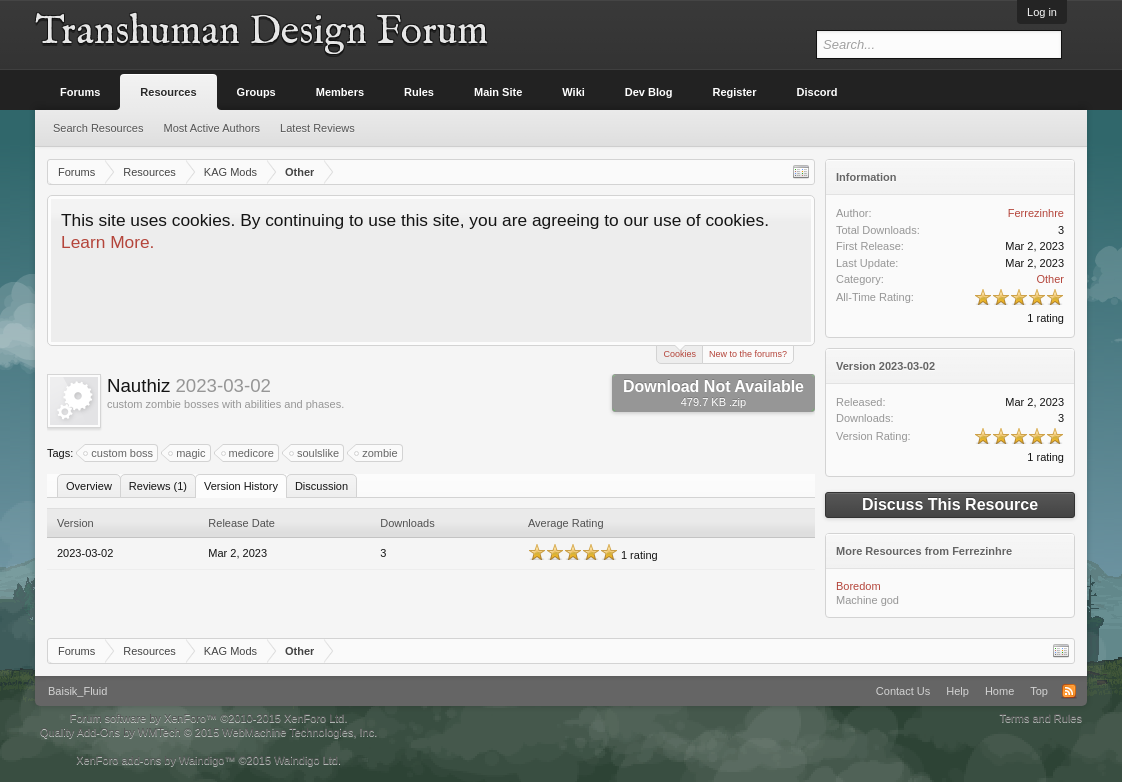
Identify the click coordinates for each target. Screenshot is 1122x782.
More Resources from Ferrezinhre (924, 551)
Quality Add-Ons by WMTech (208, 732)
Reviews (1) (158, 486)
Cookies (679, 352)
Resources (168, 92)
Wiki (573, 92)
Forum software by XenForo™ (209, 718)
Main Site (498, 92)
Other (1050, 279)
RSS (1069, 691)
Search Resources (98, 128)
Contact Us (903, 691)
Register (735, 92)
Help (957, 691)
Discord (817, 92)
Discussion (321, 486)
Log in (1042, 12)
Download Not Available (713, 393)
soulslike (315, 453)
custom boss (119, 453)
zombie (376, 453)
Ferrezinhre (1036, 213)
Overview (89, 486)
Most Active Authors (212, 128)
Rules (419, 92)
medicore (248, 453)
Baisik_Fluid (77, 691)
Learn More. (107, 242)
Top (1039, 691)
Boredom (858, 586)
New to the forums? (748, 354)
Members (340, 92)
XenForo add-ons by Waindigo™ (155, 760)
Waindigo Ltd (306, 760)
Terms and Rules (1040, 718)
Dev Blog (649, 92)
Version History (241, 486)
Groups (256, 92)
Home (999, 691)
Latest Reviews (317, 128)
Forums (80, 92)
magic (187, 453)
